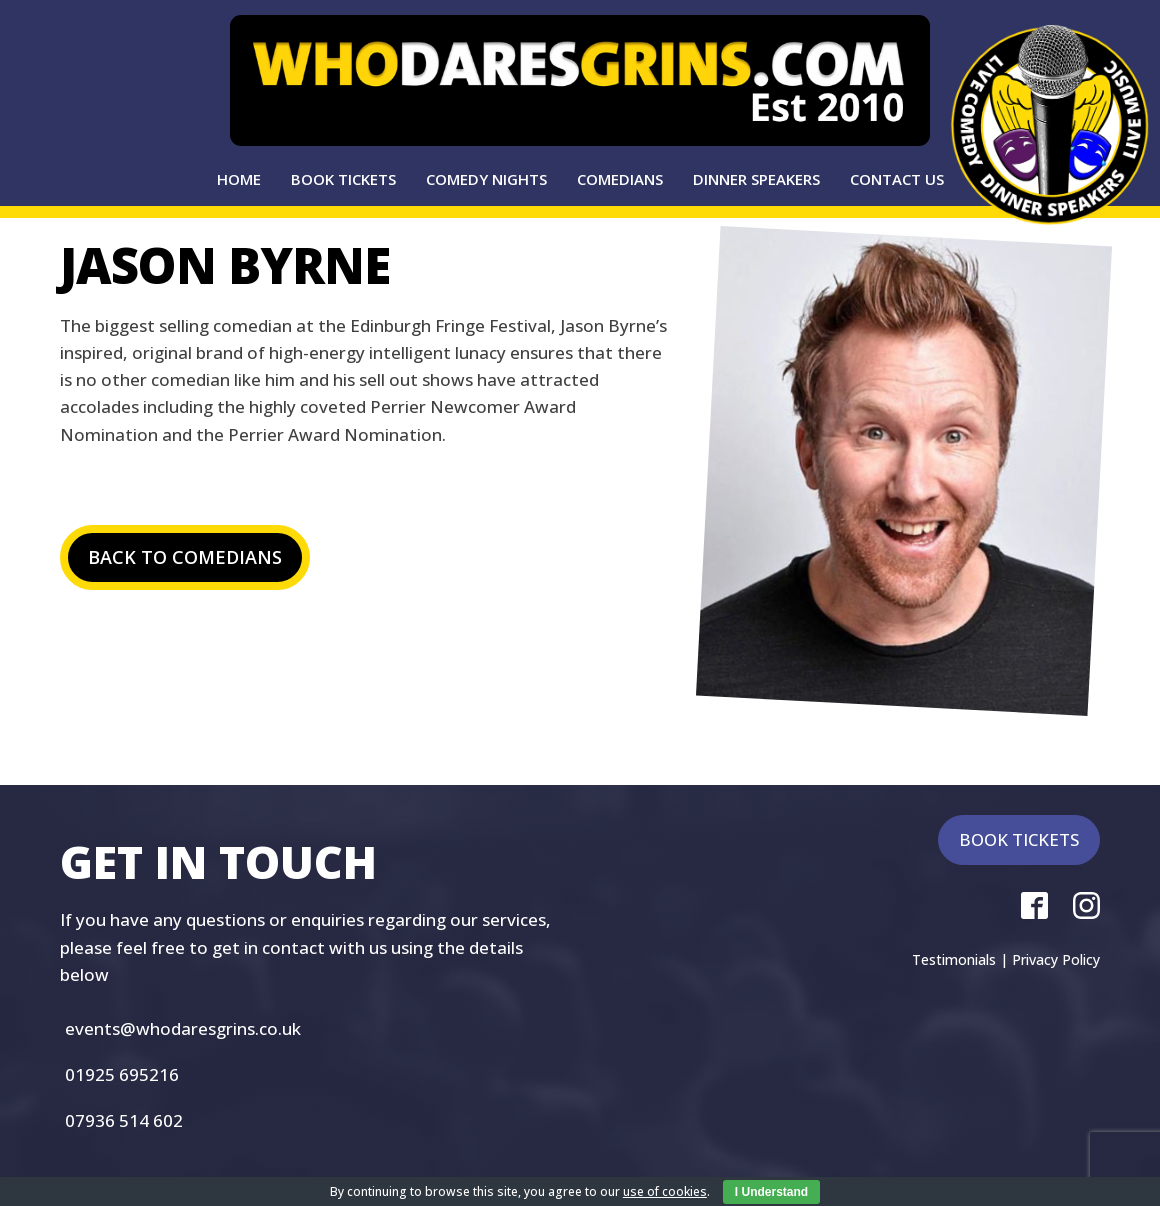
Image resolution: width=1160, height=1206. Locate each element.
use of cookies (665, 1191)
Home (239, 179)
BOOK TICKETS (1019, 839)
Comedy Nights (486, 179)
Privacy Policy (1056, 959)
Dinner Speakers (756, 179)
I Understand (771, 1192)
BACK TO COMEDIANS (185, 557)
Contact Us (897, 179)
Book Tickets (343, 179)
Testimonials (954, 959)
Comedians (620, 179)
